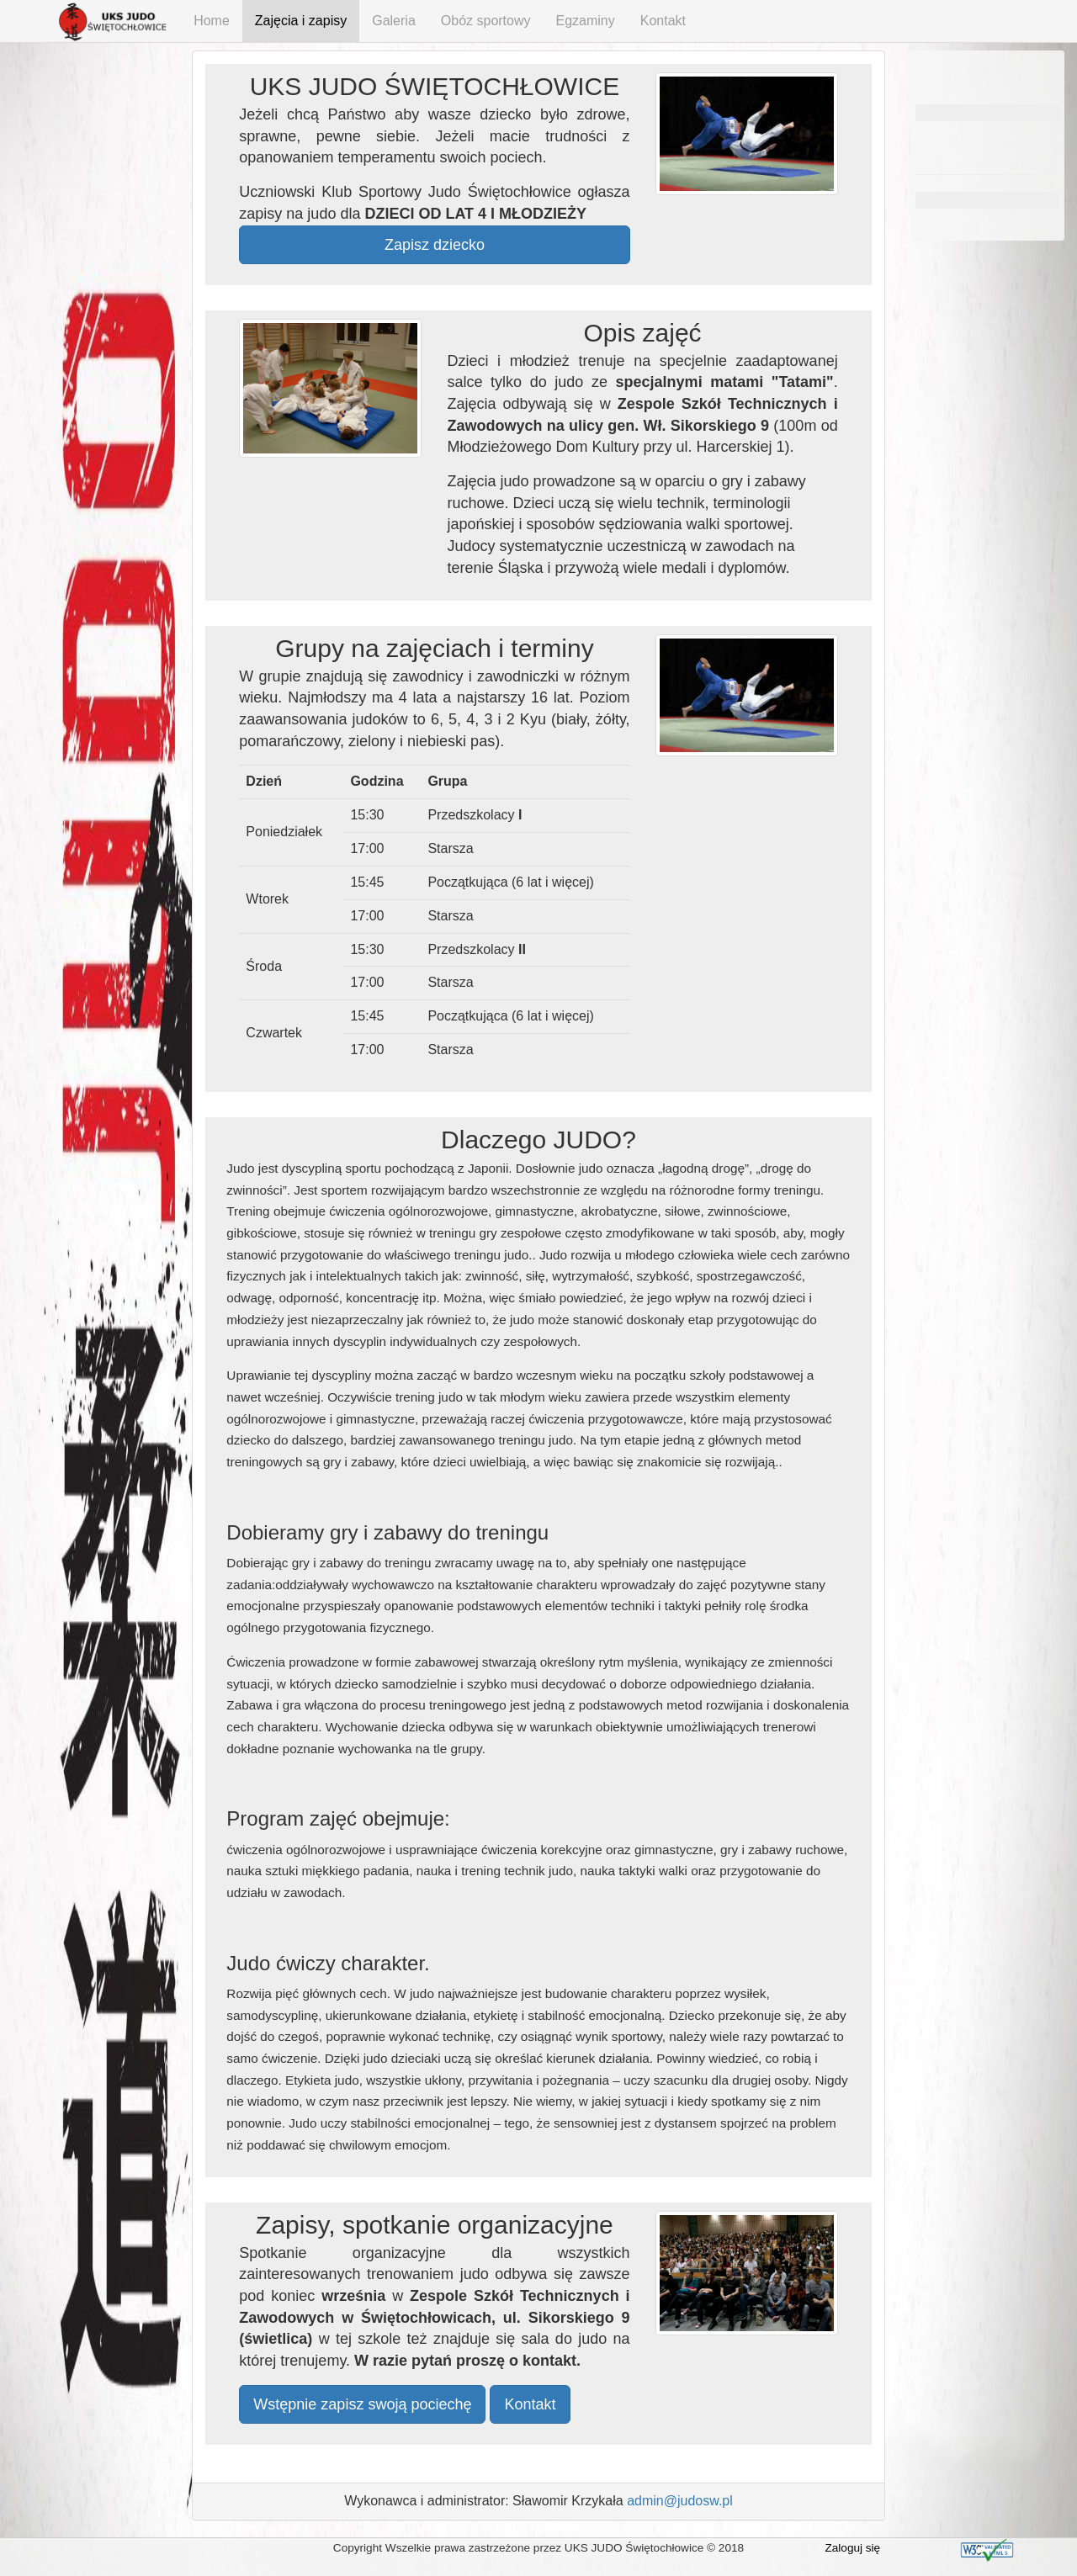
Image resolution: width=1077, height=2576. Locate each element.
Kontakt (663, 20)
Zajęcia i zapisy (301, 20)
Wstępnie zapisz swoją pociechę (362, 2404)
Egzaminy (585, 20)
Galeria (394, 20)
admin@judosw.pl (680, 2501)
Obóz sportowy (486, 20)
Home (212, 20)
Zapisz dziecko (435, 244)
